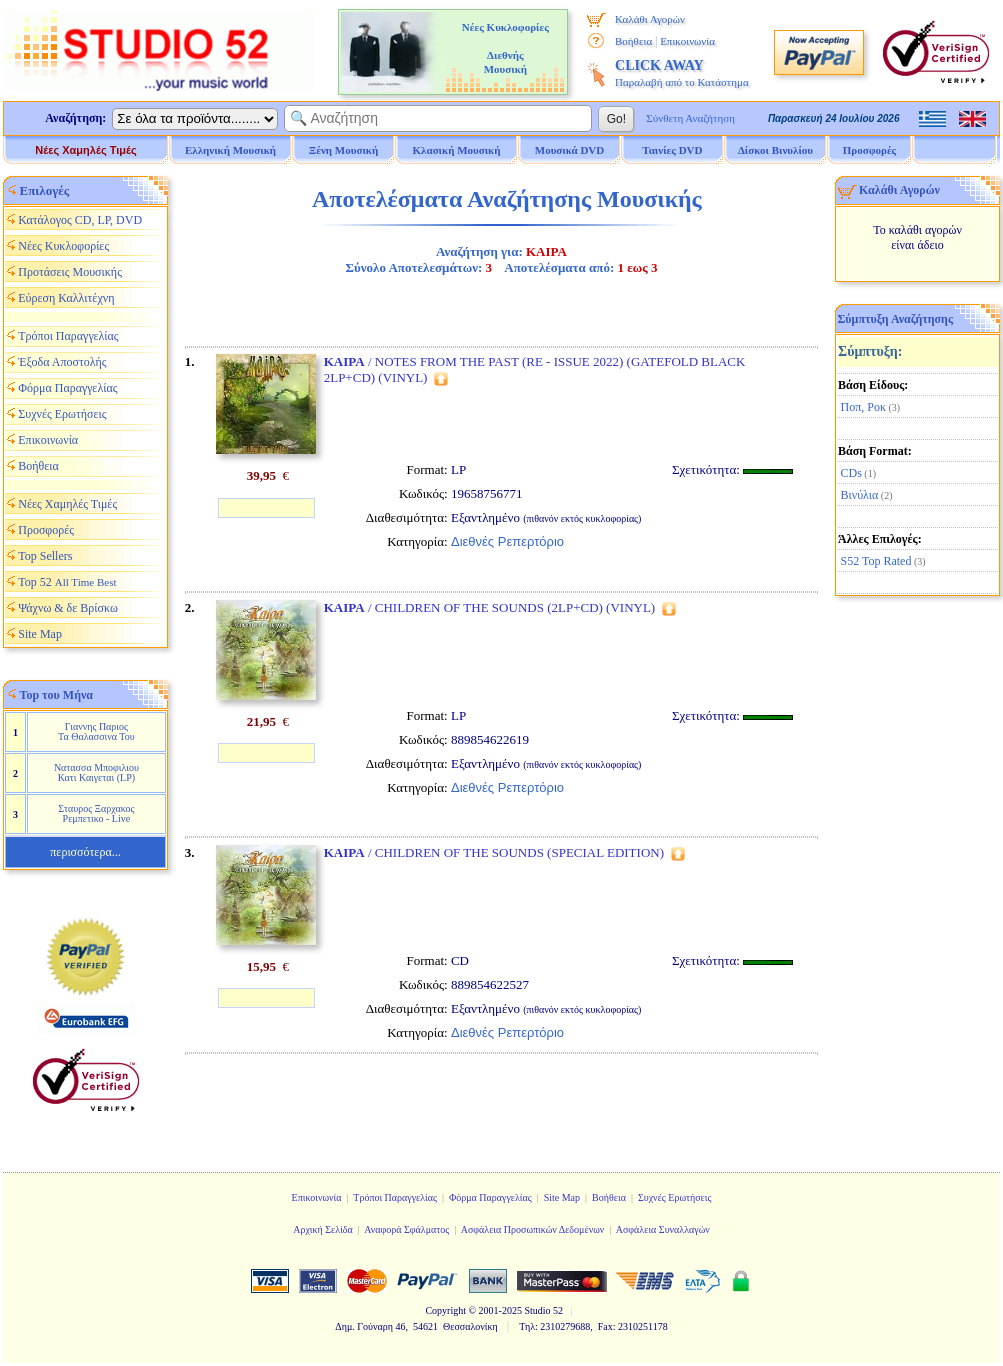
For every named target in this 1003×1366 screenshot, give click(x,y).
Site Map (40, 634)
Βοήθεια (633, 41)
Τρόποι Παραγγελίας (68, 336)
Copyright (445, 1310)
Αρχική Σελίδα (323, 1229)
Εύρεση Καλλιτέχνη (66, 298)
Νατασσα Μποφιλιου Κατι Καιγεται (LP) (96, 772)
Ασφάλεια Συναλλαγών (663, 1229)
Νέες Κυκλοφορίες (63, 246)
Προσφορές (870, 150)
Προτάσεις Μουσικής (70, 272)
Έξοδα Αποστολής (62, 362)
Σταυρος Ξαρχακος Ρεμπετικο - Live (96, 813)
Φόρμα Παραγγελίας (67, 388)
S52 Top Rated (876, 561)
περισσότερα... (85, 852)
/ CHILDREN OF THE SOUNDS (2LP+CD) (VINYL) (490, 607)
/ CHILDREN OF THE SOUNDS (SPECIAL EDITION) (494, 852)
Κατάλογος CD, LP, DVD (80, 220)
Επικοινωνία (687, 41)
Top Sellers (45, 556)
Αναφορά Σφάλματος (406, 1229)
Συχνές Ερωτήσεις (62, 414)
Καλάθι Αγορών (650, 19)
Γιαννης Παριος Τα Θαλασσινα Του (96, 731)
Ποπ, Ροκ (863, 407)
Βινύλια (860, 495)
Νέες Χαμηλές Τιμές (85, 150)
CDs (851, 473)
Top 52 (67, 582)
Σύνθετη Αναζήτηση (690, 118)
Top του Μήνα (57, 695)
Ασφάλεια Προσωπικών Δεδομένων (533, 1229)
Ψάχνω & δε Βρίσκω (68, 608)
